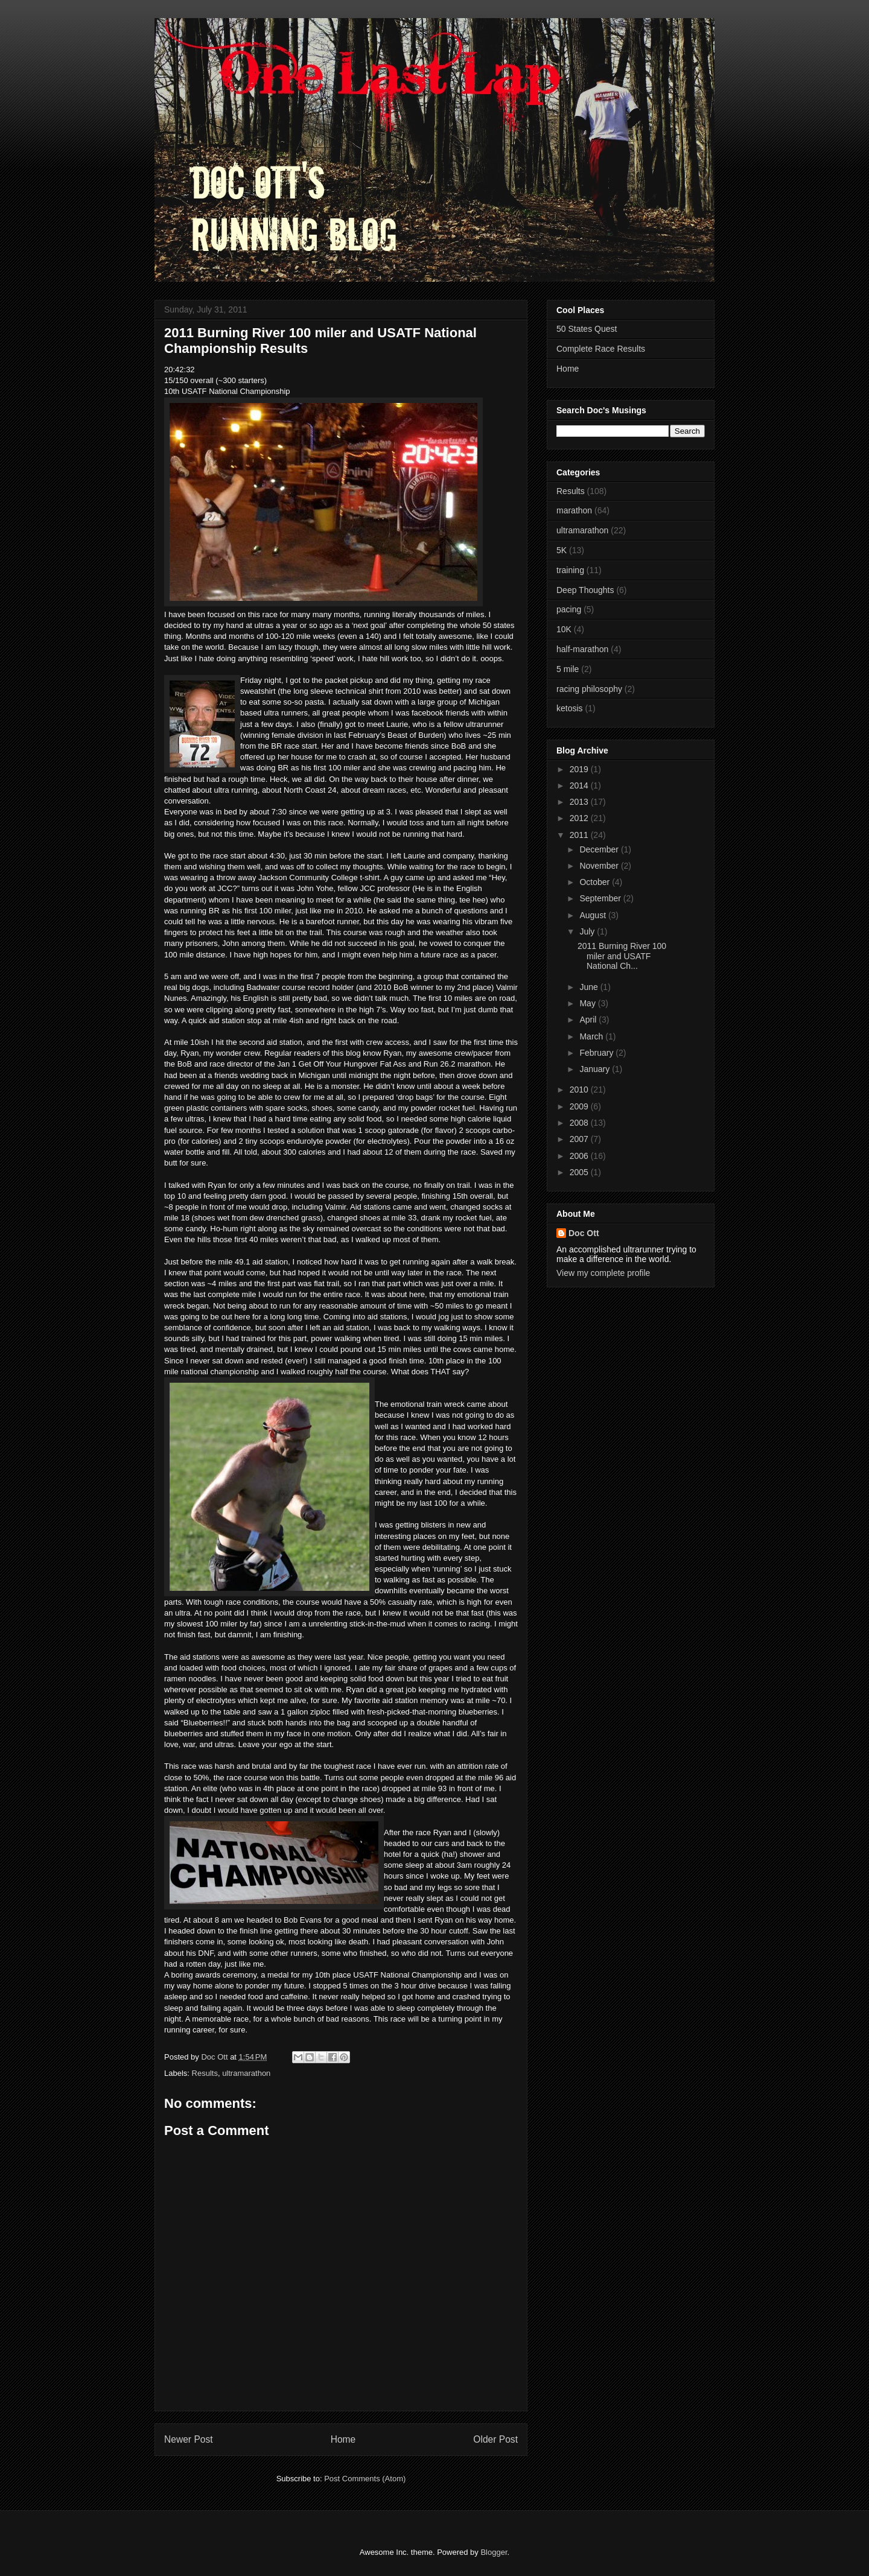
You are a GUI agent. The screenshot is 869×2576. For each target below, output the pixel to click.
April (589, 1019)
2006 (580, 1156)
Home (343, 2439)
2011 (580, 835)
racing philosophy (589, 689)
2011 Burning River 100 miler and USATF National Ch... (622, 956)
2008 (580, 1123)
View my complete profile (603, 1273)
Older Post (495, 2439)
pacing (568, 609)
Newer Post (188, 2439)
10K (563, 629)
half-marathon (582, 649)
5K (561, 550)
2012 (580, 818)
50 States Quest (586, 329)
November (599, 866)
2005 (580, 1172)
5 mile (567, 669)
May (588, 1003)
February (597, 1053)
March (592, 1036)
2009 (580, 1106)
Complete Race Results (600, 349)
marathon (574, 510)
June (589, 987)
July (588, 931)
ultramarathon (246, 2073)
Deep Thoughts (585, 590)
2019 (580, 769)
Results (205, 2073)
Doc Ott (583, 1233)
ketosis (569, 708)
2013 (580, 802)
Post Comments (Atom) (365, 2478)
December (599, 849)
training (570, 570)
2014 (580, 785)
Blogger (493, 2552)
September (601, 898)
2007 (580, 1139)
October (595, 882)
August (593, 915)
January (595, 1069)
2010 (580, 1089)
